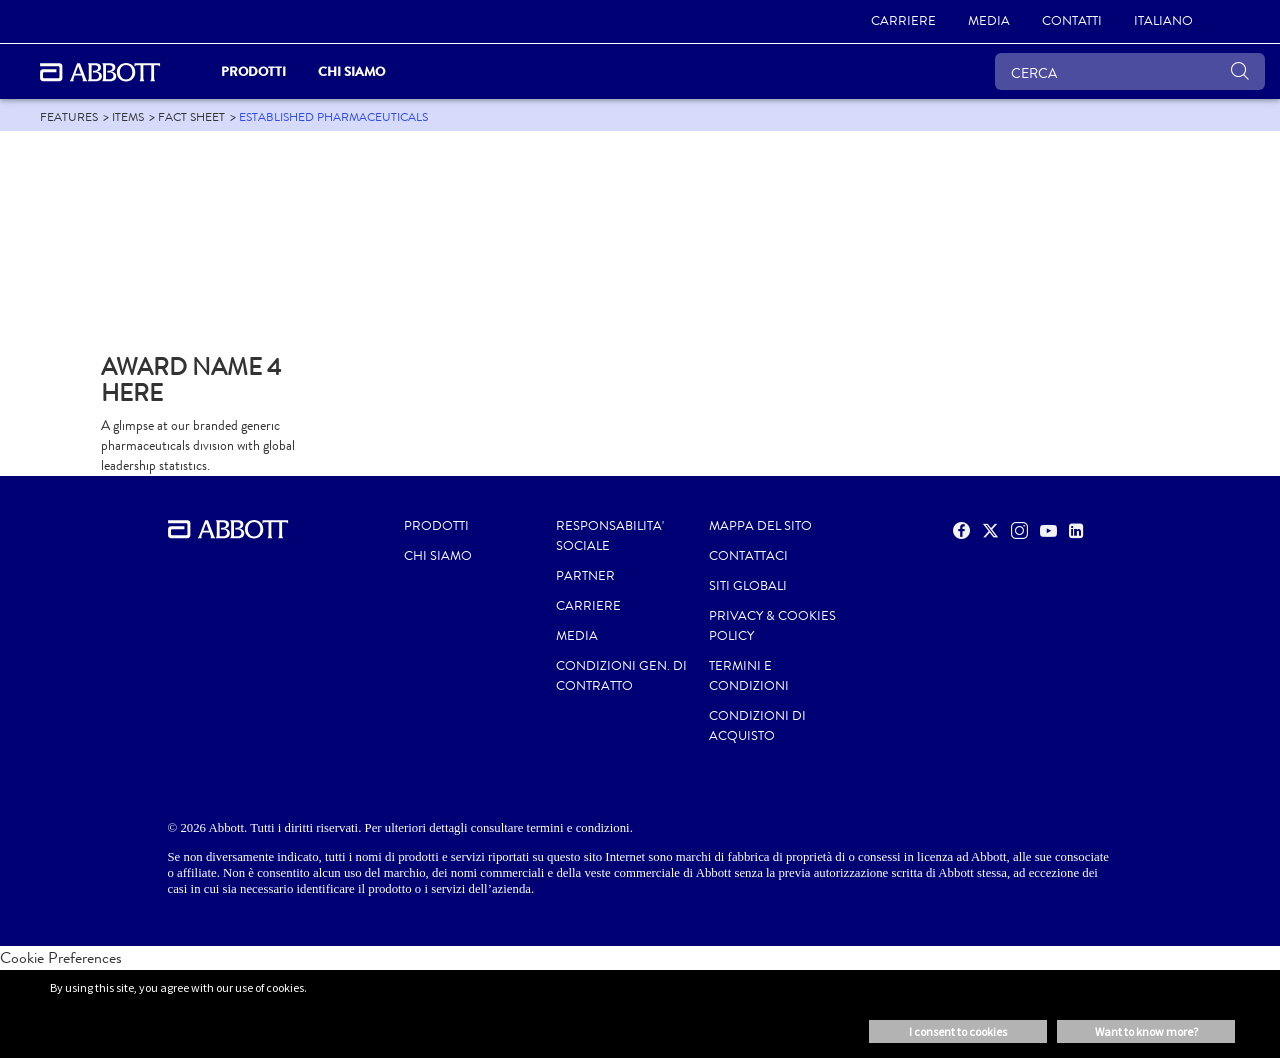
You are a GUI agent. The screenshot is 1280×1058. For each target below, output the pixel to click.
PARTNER (585, 576)
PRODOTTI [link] (253, 71)
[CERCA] (1130, 71)
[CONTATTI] (1072, 22)
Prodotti (436, 526)
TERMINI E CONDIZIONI (749, 676)
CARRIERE (588, 606)
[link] (69, 117)
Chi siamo (438, 556)
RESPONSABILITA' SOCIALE (610, 536)
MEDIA (577, 636)
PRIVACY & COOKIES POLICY (772, 626)
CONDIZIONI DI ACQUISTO (757, 726)
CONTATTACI (748, 556)
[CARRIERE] (903, 22)
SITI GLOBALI (748, 586)
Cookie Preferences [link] (61, 957)
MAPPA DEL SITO (760, 526)
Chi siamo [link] (351, 71)
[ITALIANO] (1163, 22)
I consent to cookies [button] (958, 1031)
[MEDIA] (989, 22)
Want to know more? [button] (1146, 1031)
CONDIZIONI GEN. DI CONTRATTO (621, 676)
